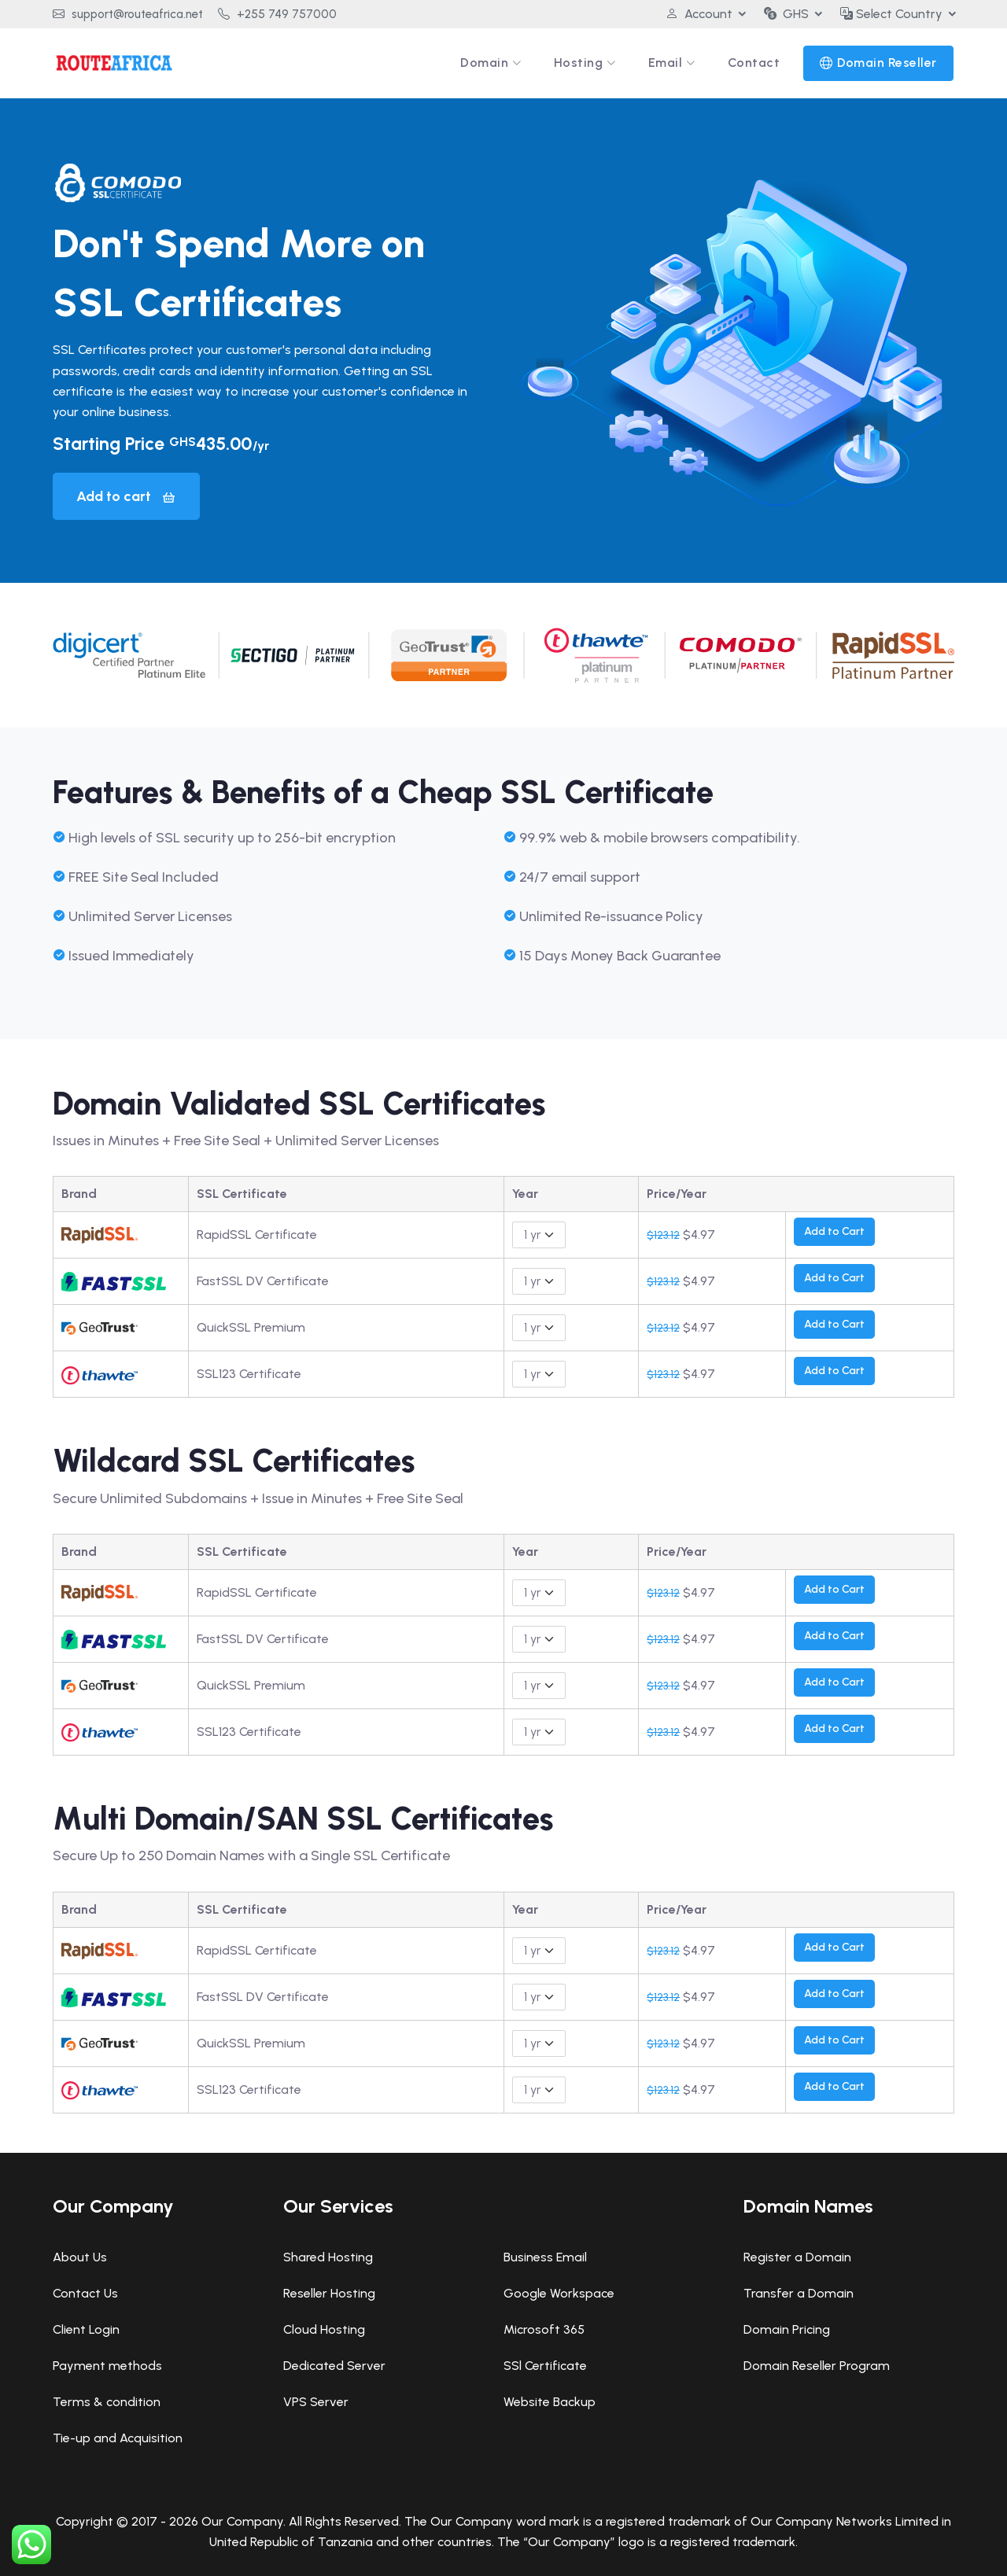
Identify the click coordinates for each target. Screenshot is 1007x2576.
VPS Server (316, 2401)
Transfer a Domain (798, 2293)
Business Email (545, 2257)
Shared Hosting (328, 2257)
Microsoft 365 (544, 2329)
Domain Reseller (887, 62)
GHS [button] (786, 13)
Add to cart (126, 496)
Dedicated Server (334, 2365)
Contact (754, 62)
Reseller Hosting (329, 2293)
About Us (80, 2257)
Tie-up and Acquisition (118, 2437)
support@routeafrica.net (128, 14)
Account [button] (699, 13)
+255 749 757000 (277, 14)
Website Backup (550, 2401)
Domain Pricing (786, 2329)
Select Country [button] (891, 13)
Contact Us (85, 2293)
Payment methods (107, 2365)
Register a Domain (797, 2257)
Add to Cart (834, 1231)
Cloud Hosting (324, 2329)
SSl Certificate (545, 2365)
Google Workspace (559, 2293)
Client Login (86, 2329)
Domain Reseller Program (816, 2365)
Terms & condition (106, 2401)
